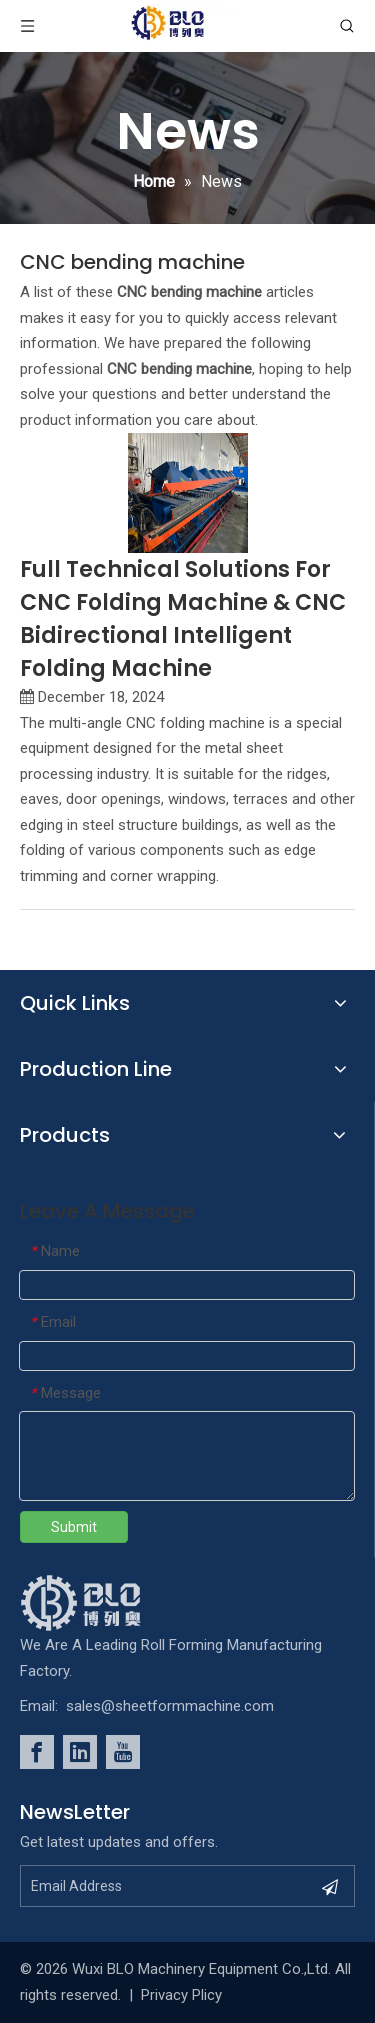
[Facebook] (37, 1752)
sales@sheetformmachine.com (170, 1706)
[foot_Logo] (111, 1603)
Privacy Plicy (181, 1995)
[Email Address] (165, 1886)
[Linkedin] (80, 1752)
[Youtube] (123, 1752)
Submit (74, 1527)
